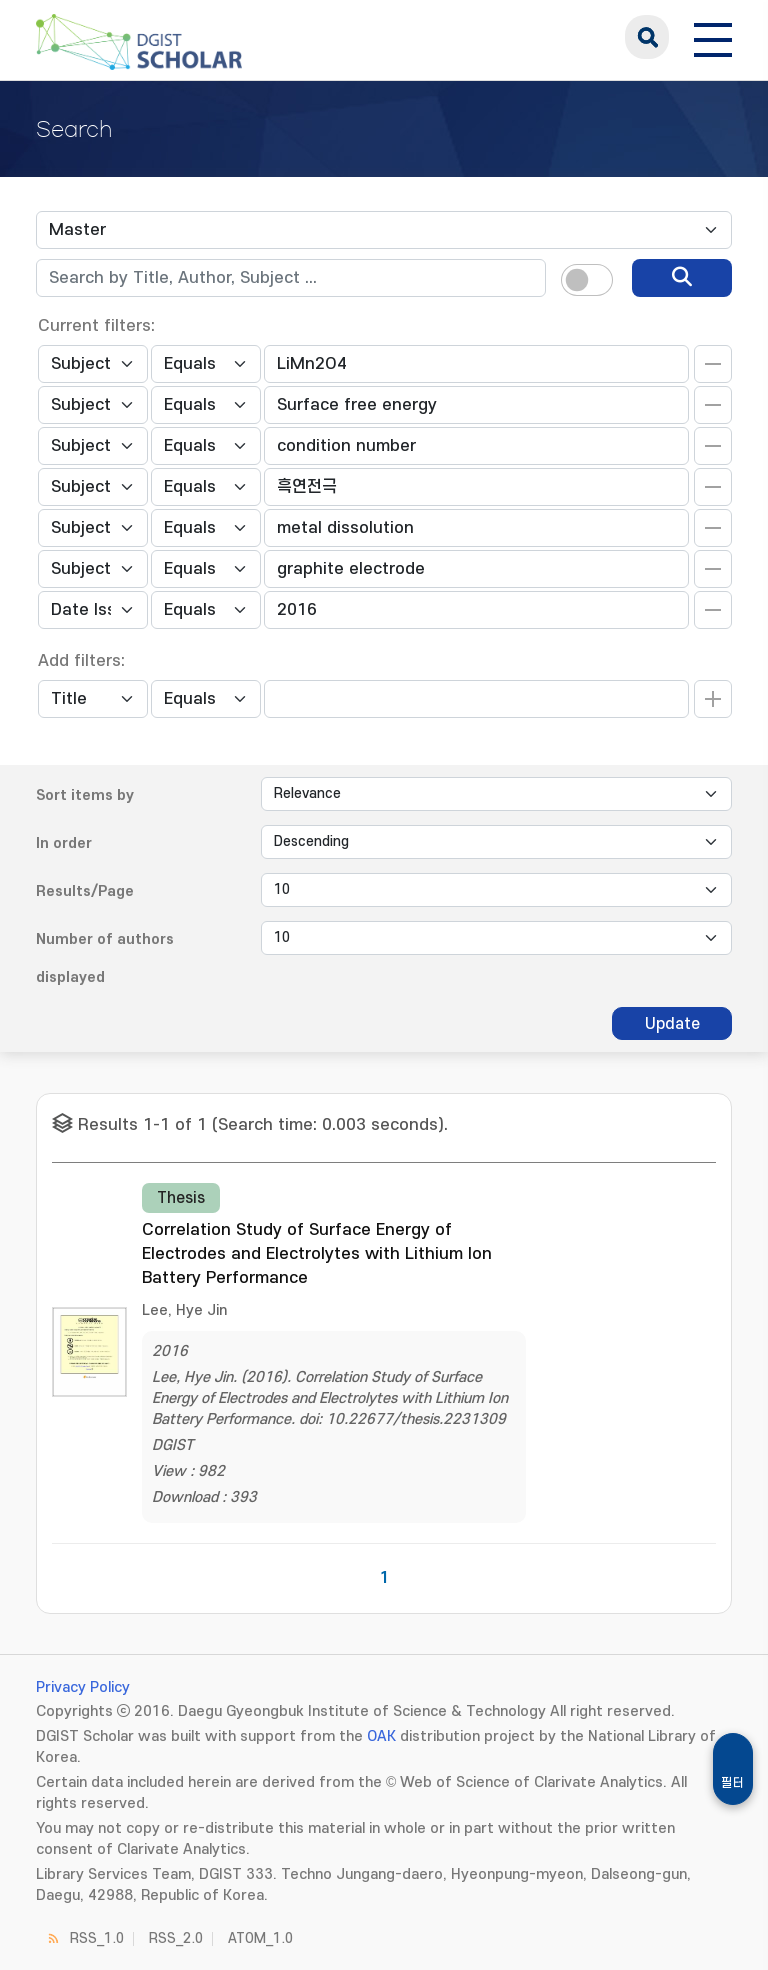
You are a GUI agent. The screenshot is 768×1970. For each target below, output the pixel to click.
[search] (682, 278)
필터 (733, 1783)
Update (672, 1024)
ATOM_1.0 (260, 1938)
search (647, 37)
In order (64, 843)
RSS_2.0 (176, 1938)
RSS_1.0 (97, 1938)
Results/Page (85, 891)
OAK (381, 1736)
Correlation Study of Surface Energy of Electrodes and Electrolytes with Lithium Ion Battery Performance (317, 1254)
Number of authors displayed (105, 958)
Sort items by (85, 795)
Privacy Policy (83, 1687)
